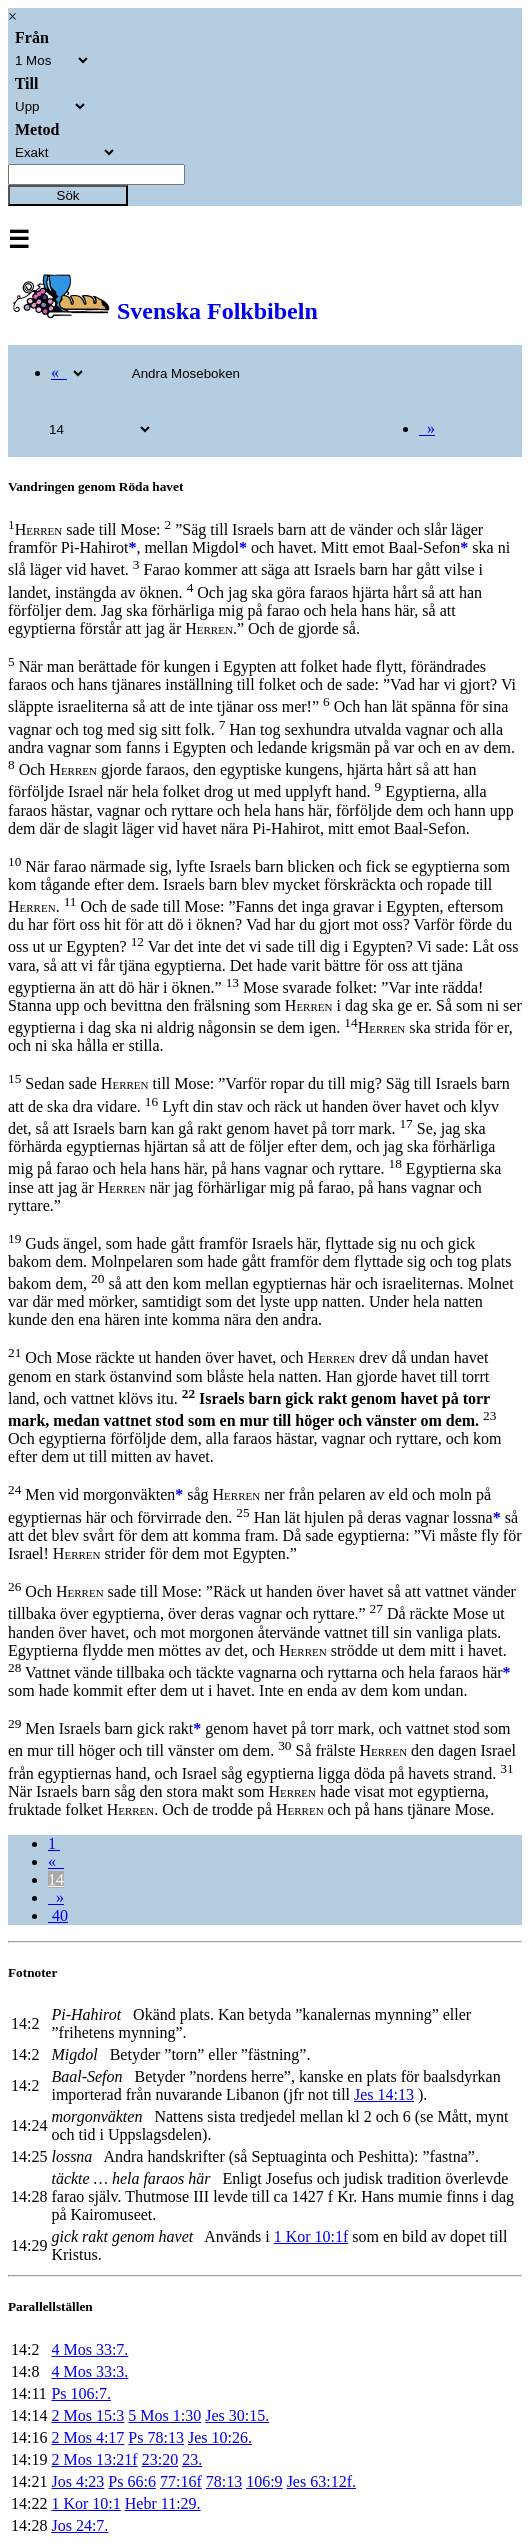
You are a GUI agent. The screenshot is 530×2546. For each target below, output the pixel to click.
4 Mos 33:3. (89, 2371)
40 (58, 1915)
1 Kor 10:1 (85, 2503)
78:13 (224, 2481)
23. (192, 2459)
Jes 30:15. (237, 2415)
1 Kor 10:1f (311, 2236)
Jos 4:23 (77, 2481)
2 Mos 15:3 (87, 2415)
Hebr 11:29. (163, 2503)
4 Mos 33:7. (89, 2349)
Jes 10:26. (220, 2437)
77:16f (181, 2481)
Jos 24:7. (79, 2525)
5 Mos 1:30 (164, 2415)
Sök (68, 195)
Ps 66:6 (132, 2481)
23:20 (160, 2459)
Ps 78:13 (156, 2437)
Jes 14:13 (384, 2094)
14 (56, 1879)
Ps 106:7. (81, 2393)
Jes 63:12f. (321, 2481)
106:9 (264, 2481)
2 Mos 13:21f (94, 2459)
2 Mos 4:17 (87, 2437)
